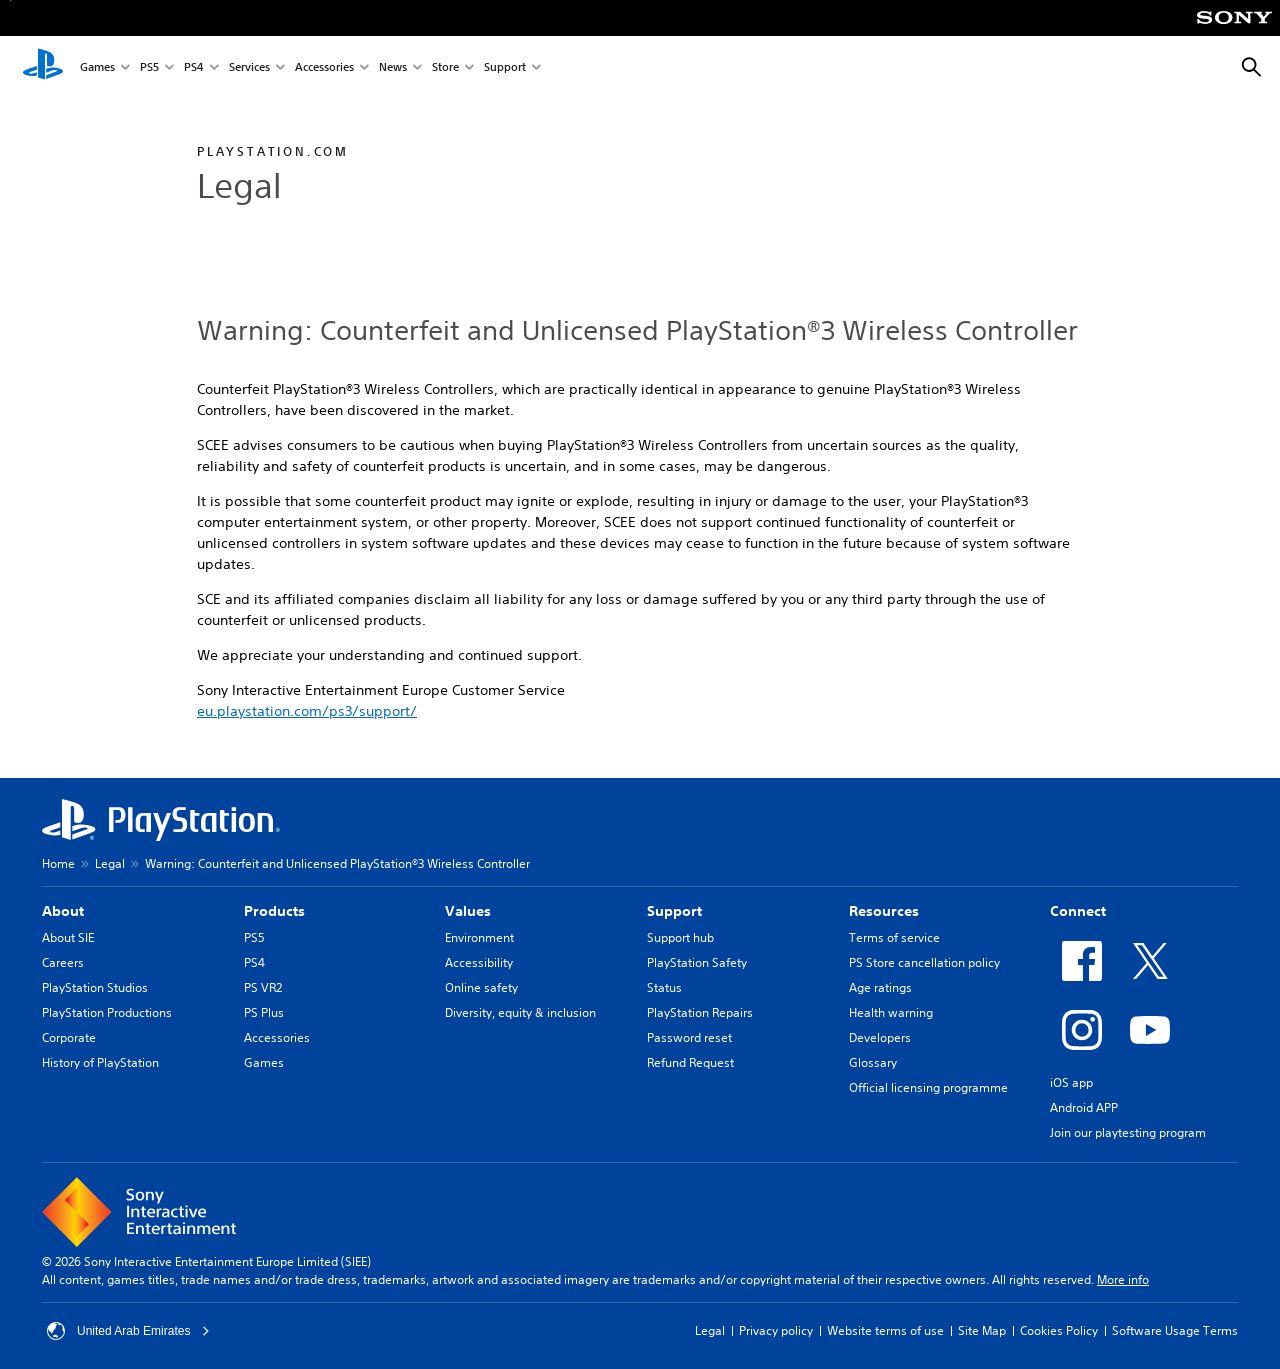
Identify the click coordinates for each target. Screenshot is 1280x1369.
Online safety (481, 987)
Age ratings (880, 987)
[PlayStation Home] (43, 68)
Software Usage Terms (1175, 1330)
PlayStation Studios (95, 987)
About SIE (68, 937)
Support (505, 68)
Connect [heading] (1078, 911)
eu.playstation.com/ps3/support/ (307, 711)
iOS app (1071, 1082)
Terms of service (894, 937)
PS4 (194, 68)
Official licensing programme (928, 1087)
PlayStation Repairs (700, 1012)
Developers (880, 1037)
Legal (110, 863)
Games (97, 68)
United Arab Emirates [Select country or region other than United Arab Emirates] (128, 1331)
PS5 (149, 68)
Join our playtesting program (1128, 1132)
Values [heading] (468, 911)
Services (249, 68)
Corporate (69, 1037)
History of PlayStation (100, 1062)
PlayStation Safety (697, 962)
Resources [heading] (884, 911)
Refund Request (690, 1062)
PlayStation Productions (107, 1012)
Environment (479, 937)
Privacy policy (776, 1330)
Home (58, 863)
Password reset (689, 1037)
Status (664, 987)
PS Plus (264, 1012)
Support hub (680, 937)
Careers (63, 962)
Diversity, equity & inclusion (520, 1012)
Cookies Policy (1059, 1330)
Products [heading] (274, 911)
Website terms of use (885, 1330)
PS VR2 (263, 987)
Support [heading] (674, 911)
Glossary (873, 1062)
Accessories (324, 68)
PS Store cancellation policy (924, 962)
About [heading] (63, 911)
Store (445, 68)
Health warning (891, 1012)
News (393, 68)
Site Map (982, 1330)
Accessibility (479, 962)
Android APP (1084, 1107)
